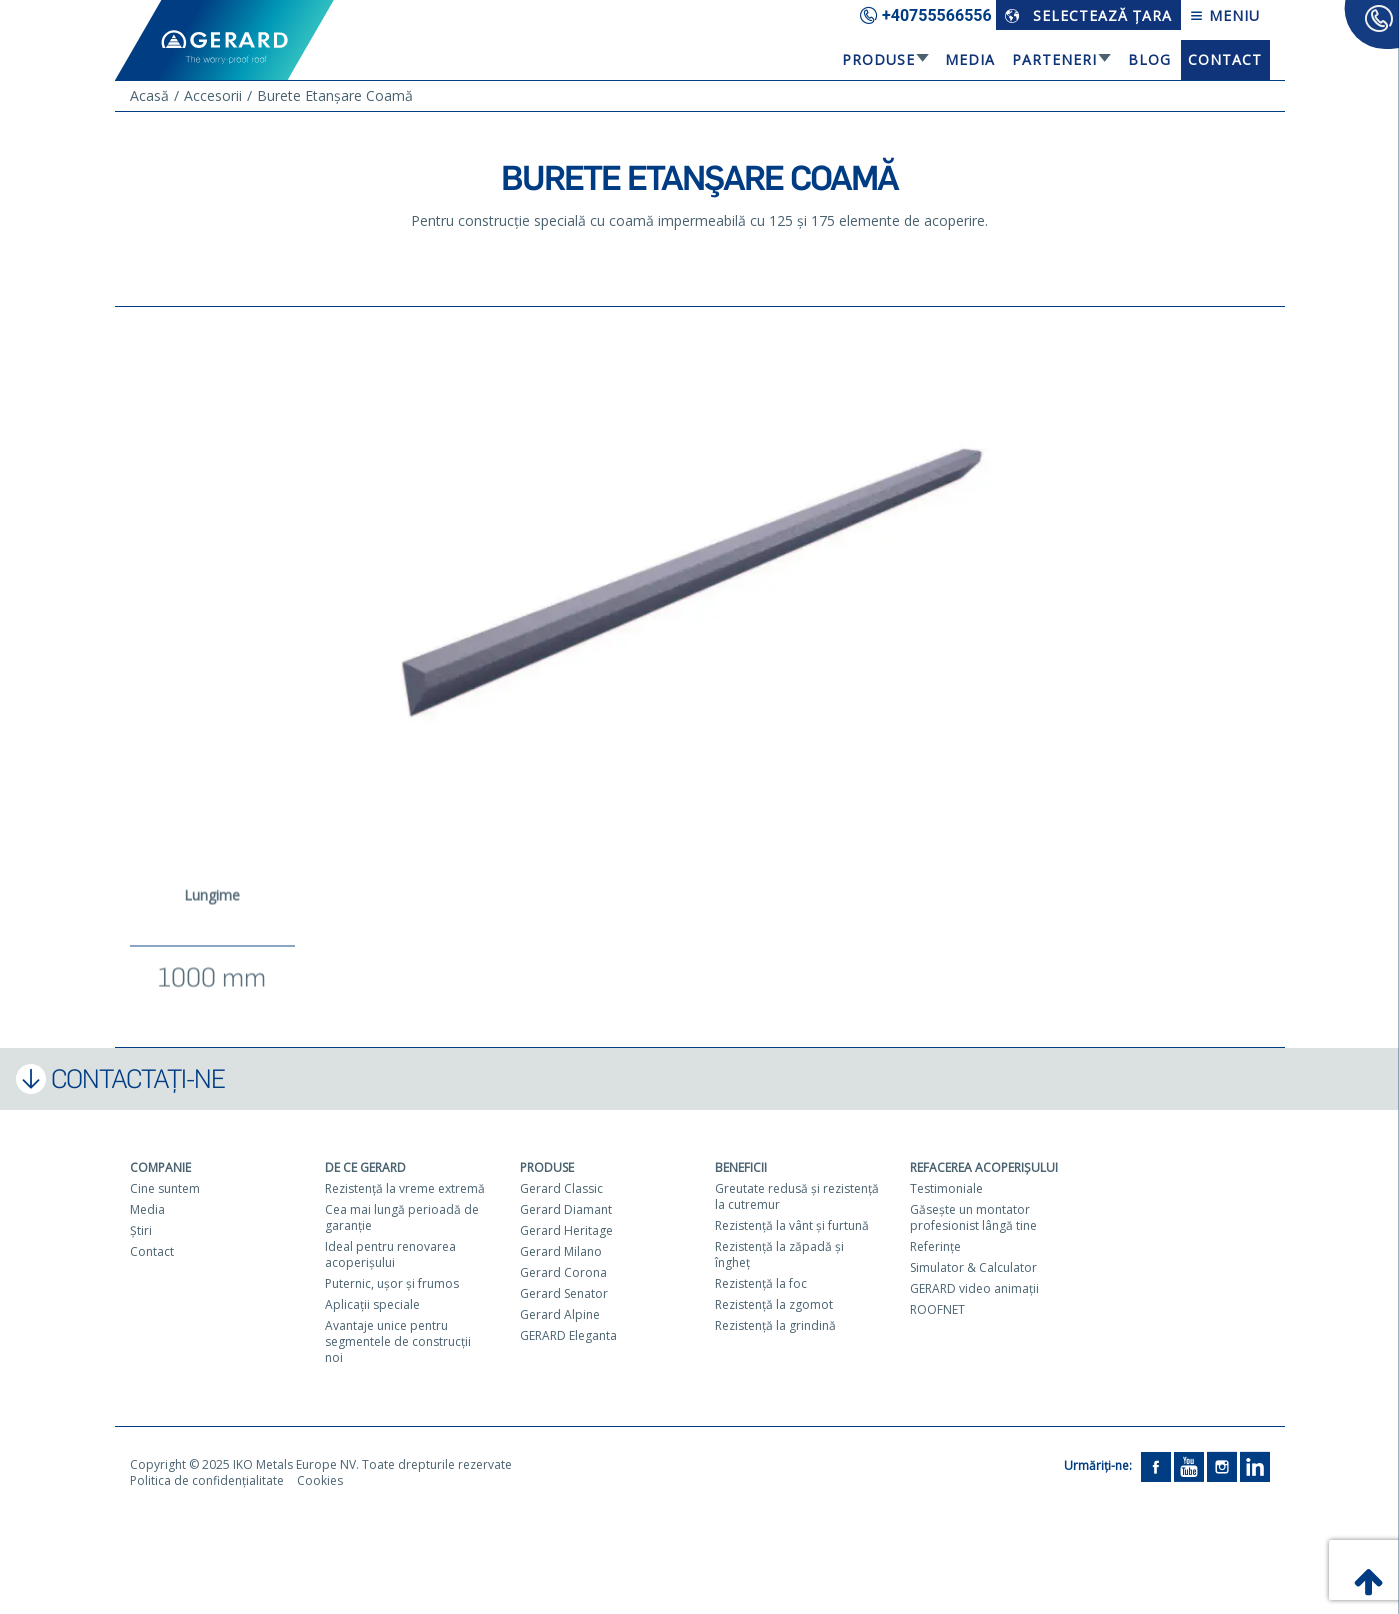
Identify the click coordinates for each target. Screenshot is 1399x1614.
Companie (160, 1167)
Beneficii (741, 1167)
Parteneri (1054, 59)
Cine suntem (165, 1188)
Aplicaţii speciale (372, 1304)
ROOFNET (937, 1309)
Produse (878, 59)
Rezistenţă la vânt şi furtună (792, 1225)
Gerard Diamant (566, 1209)
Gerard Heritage (566, 1230)
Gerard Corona (563, 1272)
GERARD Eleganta (568, 1335)
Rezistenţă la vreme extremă (405, 1188)
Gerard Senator (564, 1293)
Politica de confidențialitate (207, 1480)
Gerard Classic (561, 1188)
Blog (1149, 59)
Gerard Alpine (560, 1314)
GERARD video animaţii (974, 1288)
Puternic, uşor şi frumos (392, 1283)
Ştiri (141, 1230)
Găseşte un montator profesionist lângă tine (973, 1217)
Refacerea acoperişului (984, 1167)
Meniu (1225, 15)
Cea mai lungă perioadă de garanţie (402, 1217)
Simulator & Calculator (973, 1267)
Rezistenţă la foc (761, 1283)
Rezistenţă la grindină (775, 1325)
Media (970, 59)
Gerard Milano (561, 1251)
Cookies (320, 1480)
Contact (1225, 59)
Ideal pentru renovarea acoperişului (390, 1254)
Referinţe (935, 1246)
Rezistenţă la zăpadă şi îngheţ (779, 1254)
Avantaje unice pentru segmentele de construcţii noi (398, 1341)
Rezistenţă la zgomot (774, 1304)
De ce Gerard (365, 1167)
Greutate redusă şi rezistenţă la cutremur (797, 1196)
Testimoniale (946, 1188)
